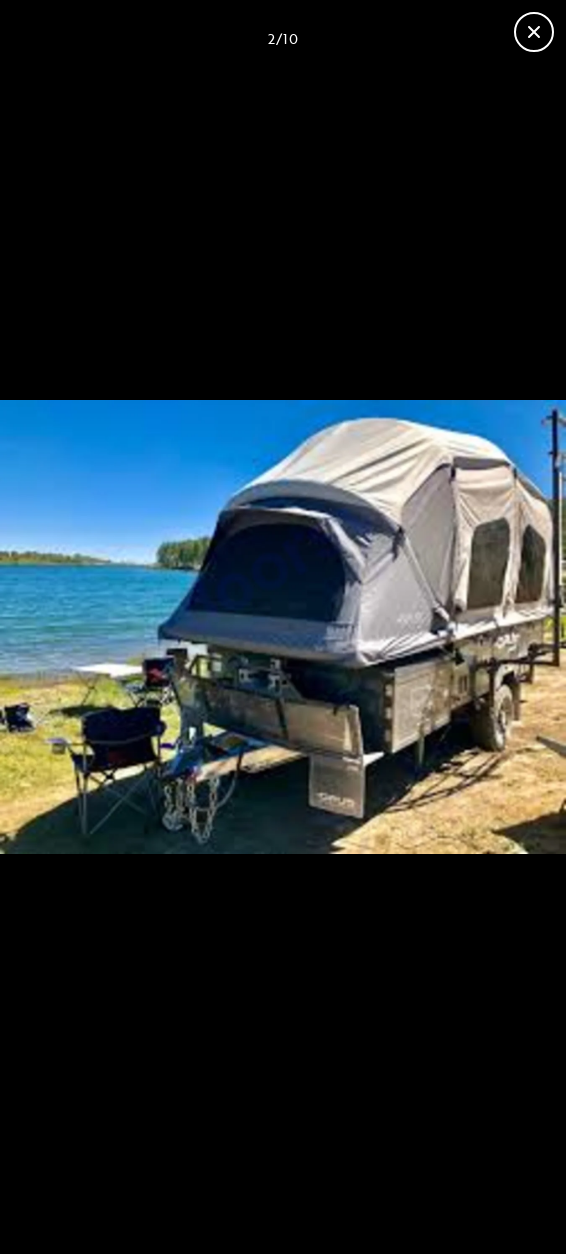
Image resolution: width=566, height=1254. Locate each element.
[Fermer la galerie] (534, 32)
